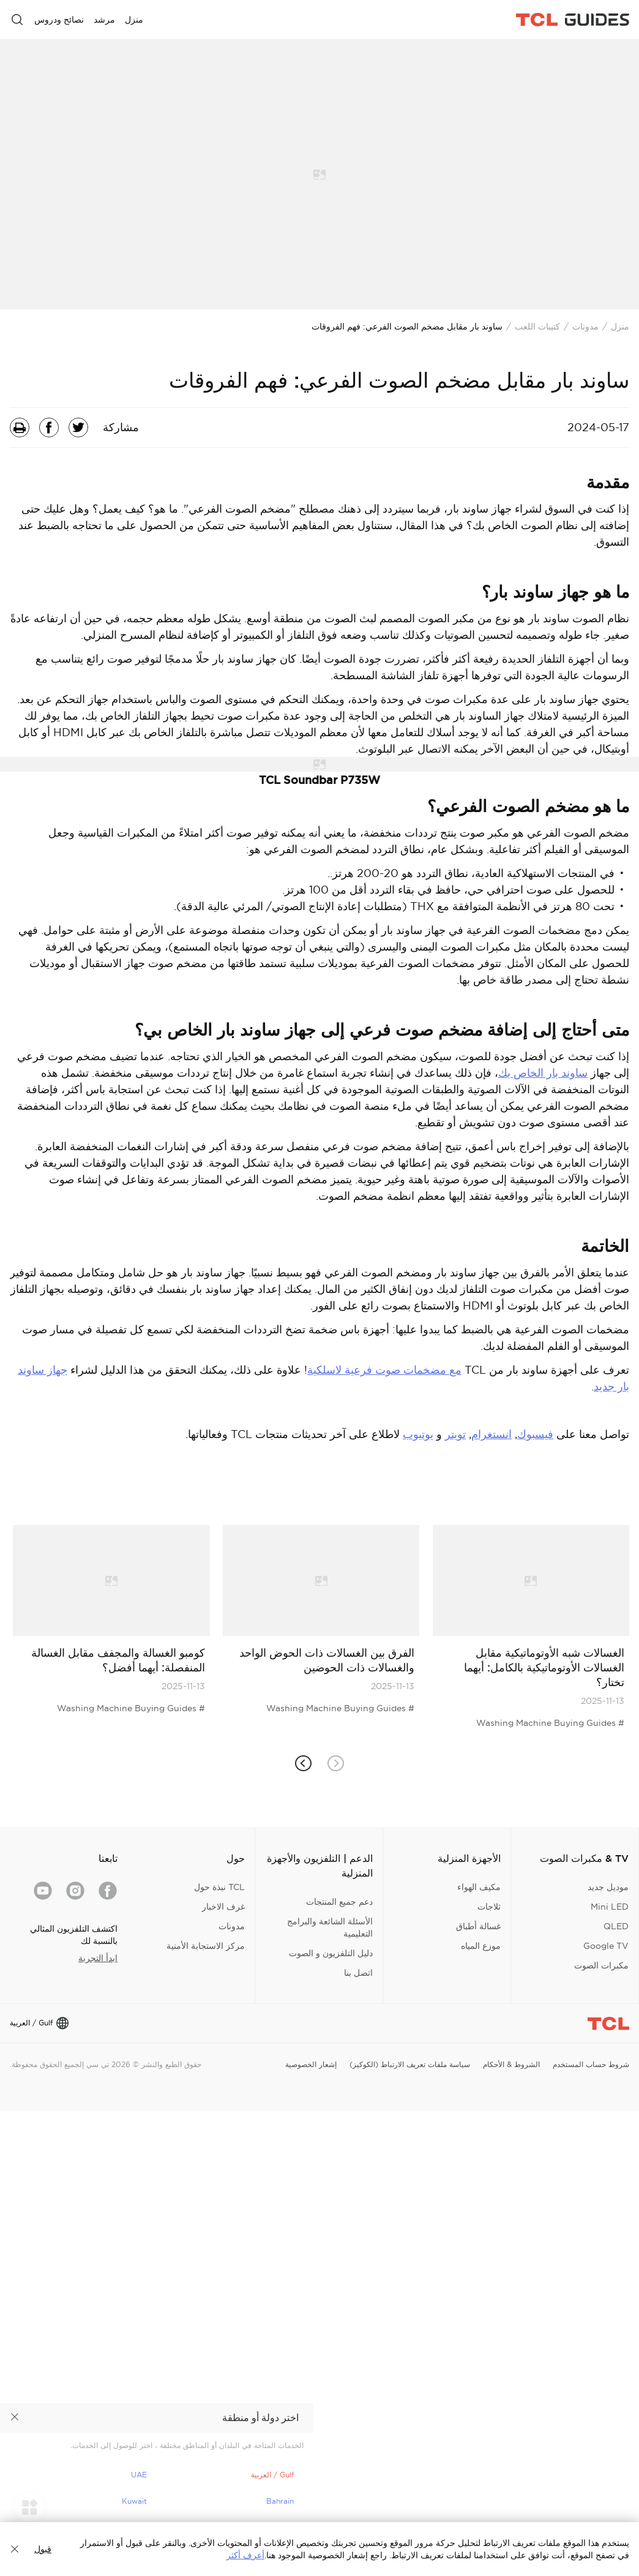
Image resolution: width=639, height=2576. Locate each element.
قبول (42, 2549)
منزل (620, 326)
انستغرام (491, 1434)
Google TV (606, 1945)
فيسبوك (535, 1434)
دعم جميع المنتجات (339, 1901)
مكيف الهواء (479, 1886)
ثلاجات (489, 1906)
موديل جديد (608, 1886)
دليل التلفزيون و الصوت (331, 1953)
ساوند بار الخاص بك (543, 1073)
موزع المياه (481, 1945)
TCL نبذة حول (219, 1886)
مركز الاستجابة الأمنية (205, 1945)
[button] (303, 1763)
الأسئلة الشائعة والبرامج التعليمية (330, 1927)
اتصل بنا (358, 1972)
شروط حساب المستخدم (591, 2064)
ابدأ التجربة (98, 1958)
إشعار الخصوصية (311, 2064)
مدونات (585, 326)
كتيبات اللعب (537, 326)
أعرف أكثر (245, 2555)
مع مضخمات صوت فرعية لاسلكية (384, 1370)
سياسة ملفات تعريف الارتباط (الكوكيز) (409, 2064)
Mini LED (610, 1906)
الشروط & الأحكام (511, 2064)
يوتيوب (418, 1434)
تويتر (455, 1434)
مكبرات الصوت (601, 1965)
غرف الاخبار (223, 1906)
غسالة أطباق (478, 1926)
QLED (616, 1926)
